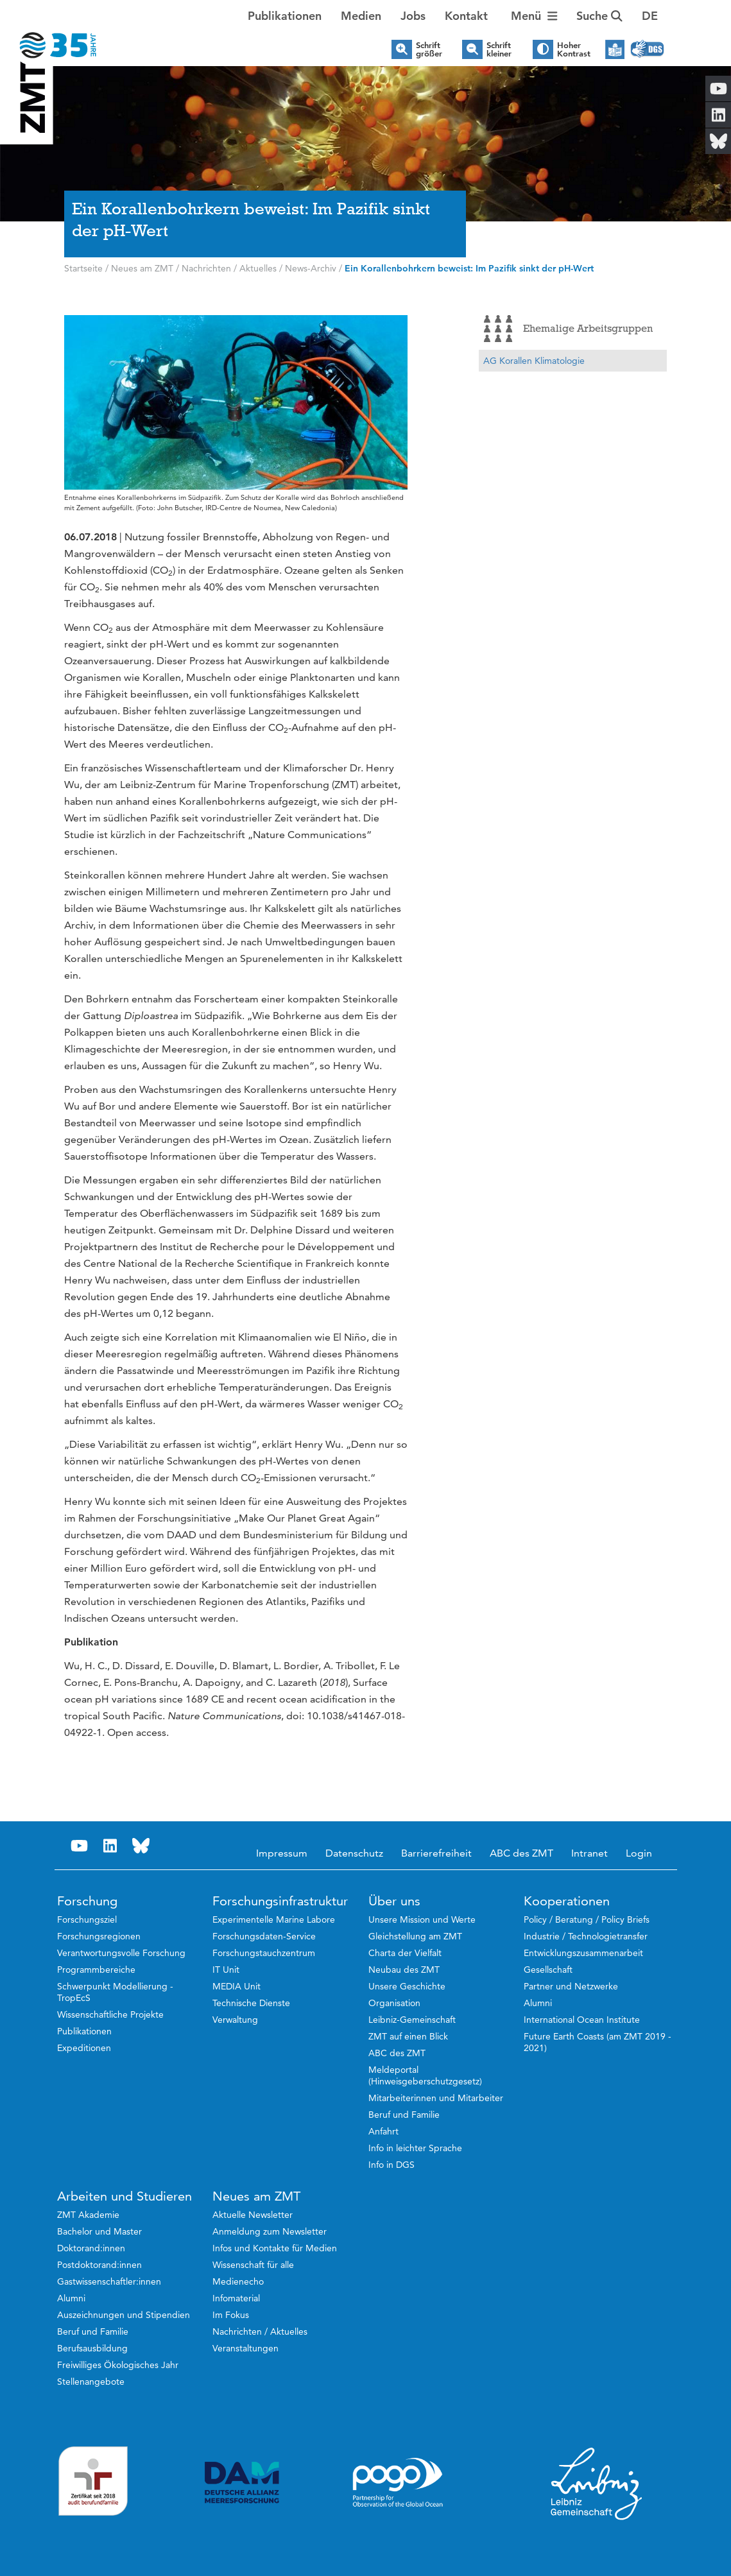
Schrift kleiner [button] (499, 49)
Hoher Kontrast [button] (573, 49)
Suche (599, 15)
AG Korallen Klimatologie (534, 360)
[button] (649, 16)
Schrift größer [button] (429, 49)
